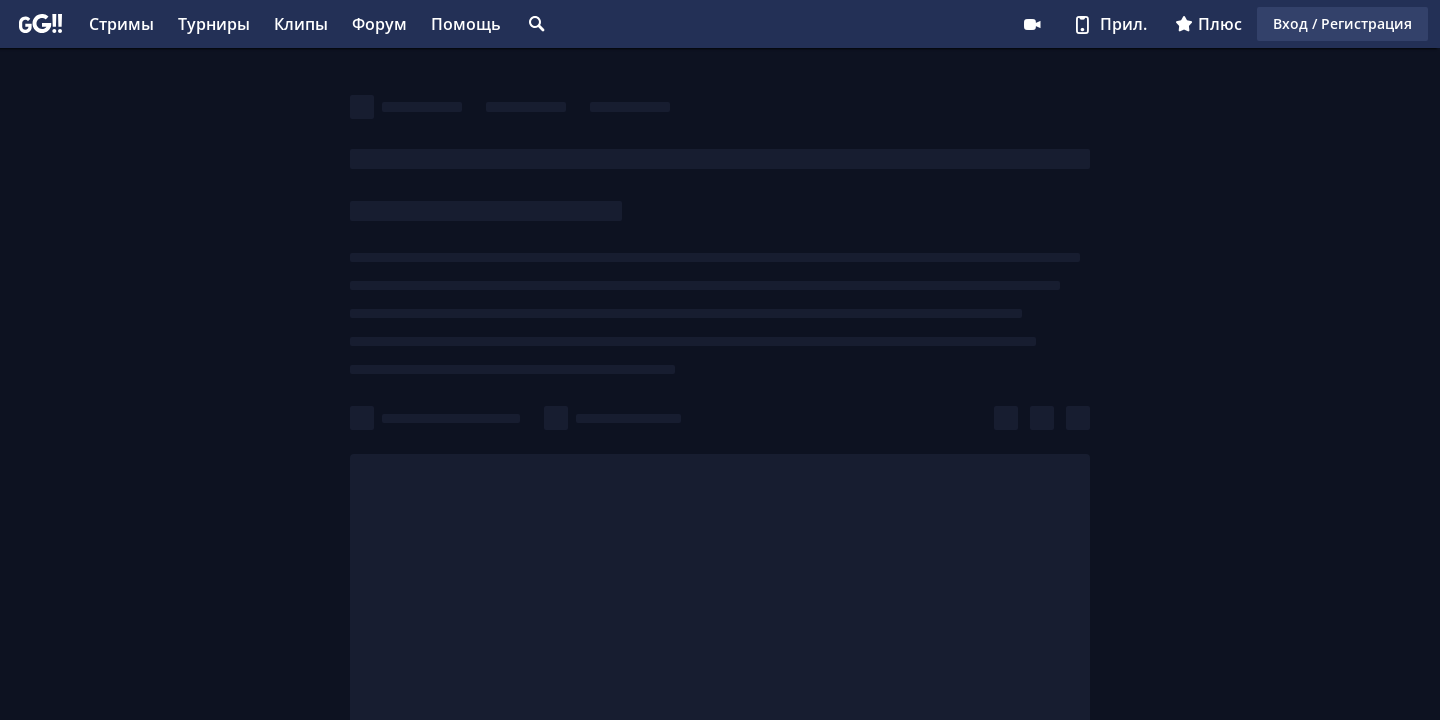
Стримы (121, 24)
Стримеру (1032, 24)
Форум (379, 24)
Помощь (466, 24)
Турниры (214, 24)
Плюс (1208, 24)
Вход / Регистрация (1342, 23)
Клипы (301, 24)
